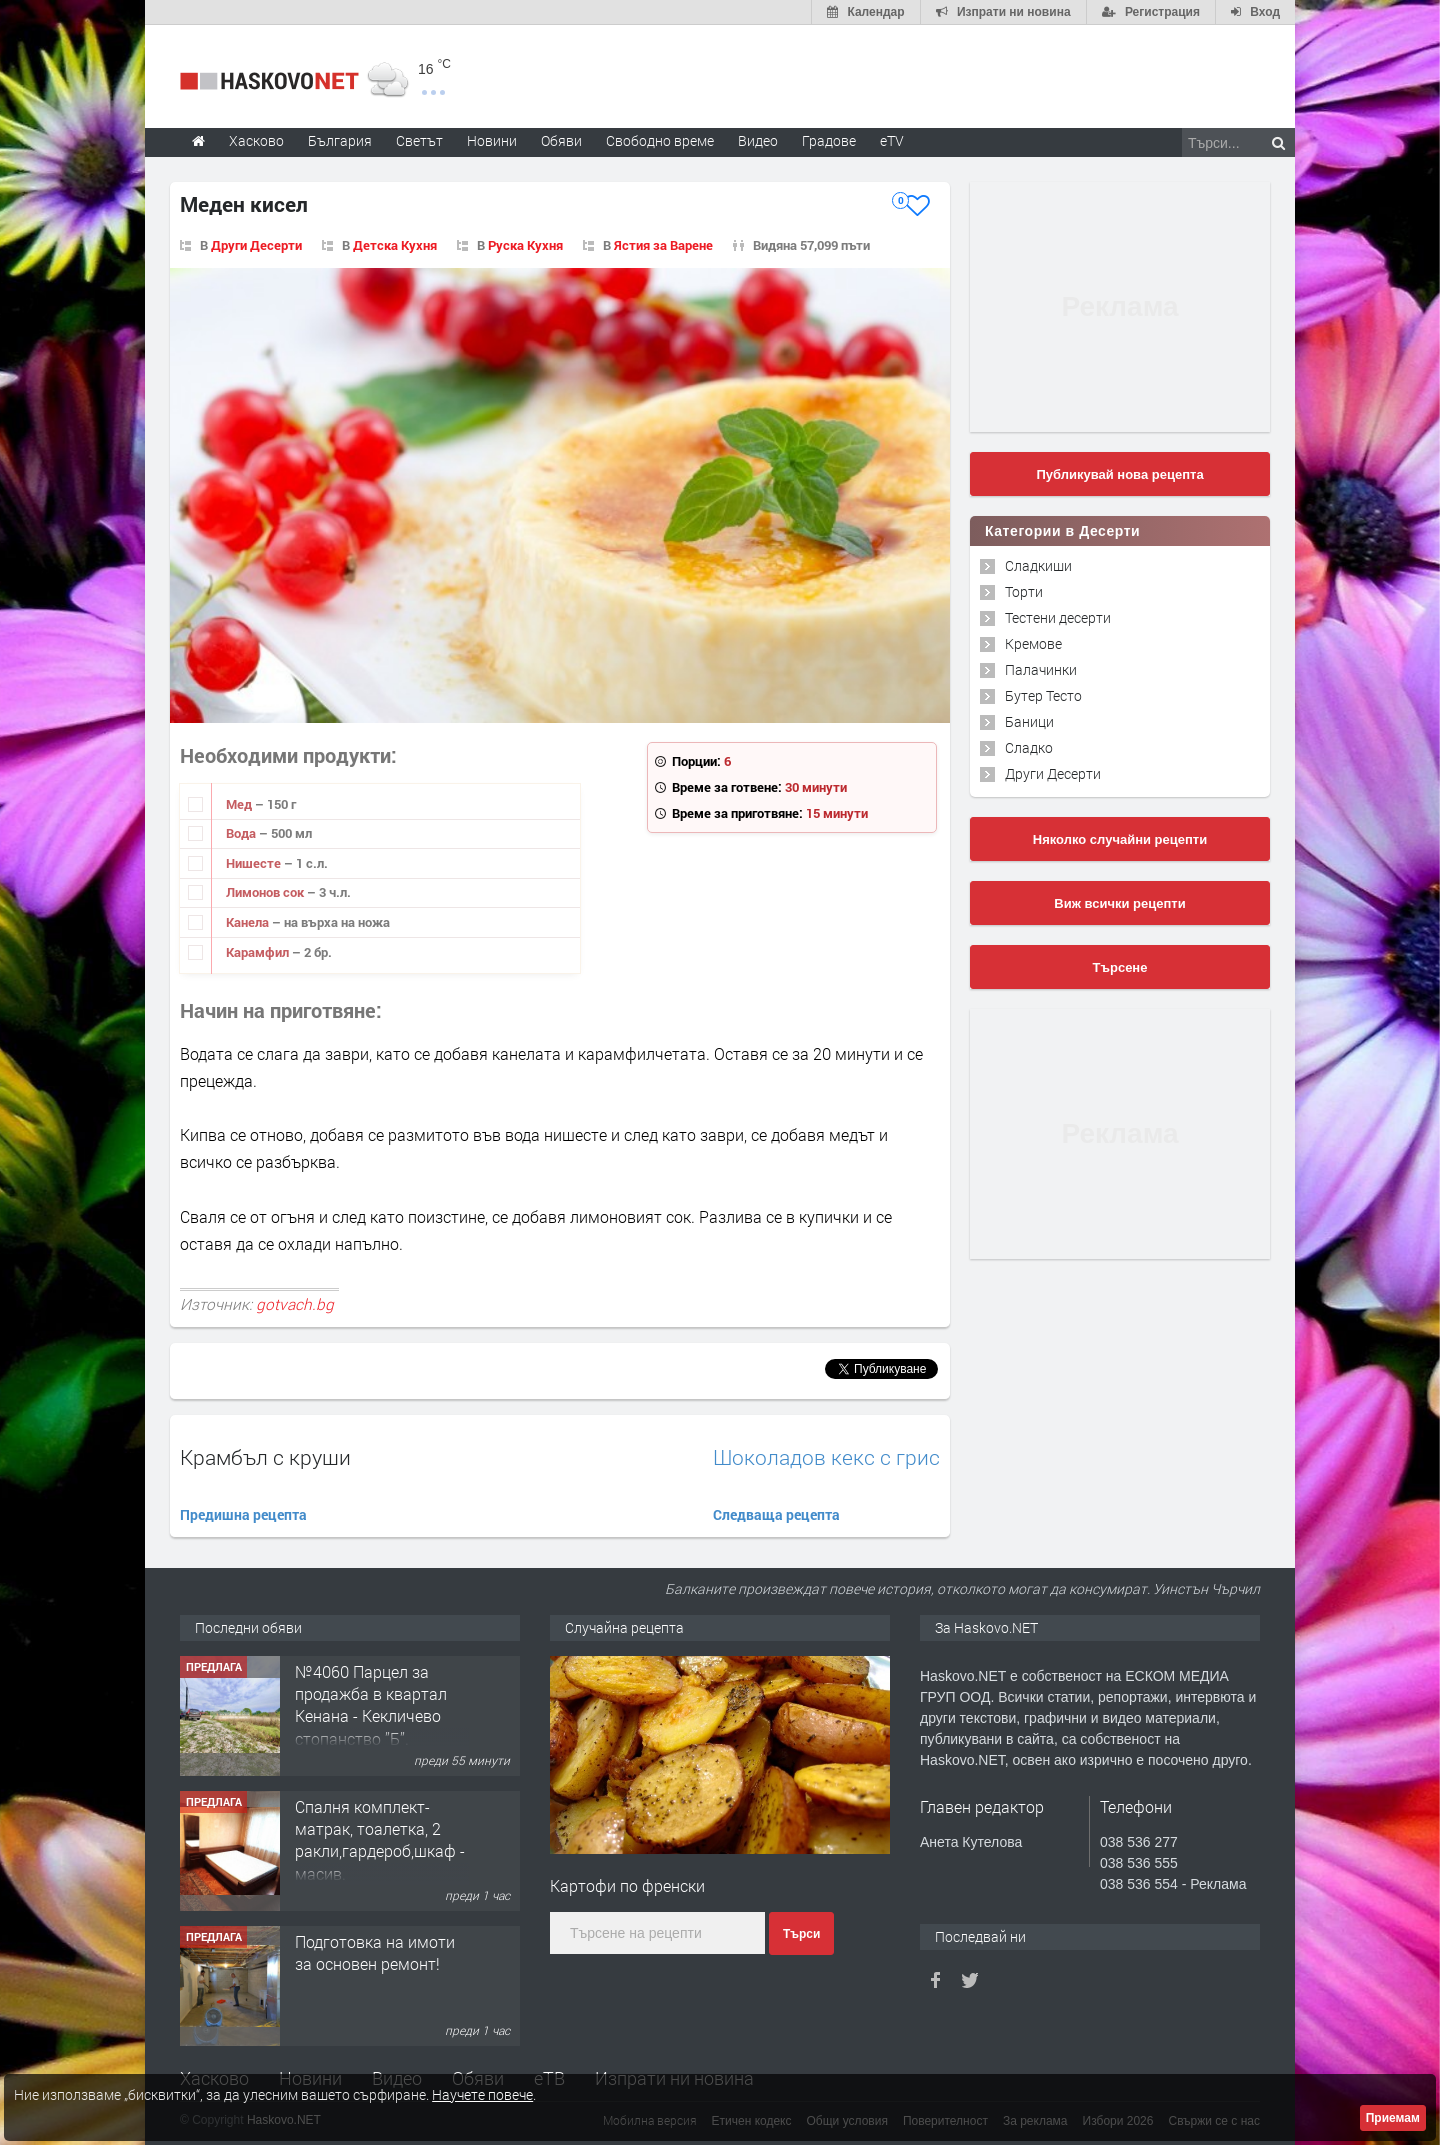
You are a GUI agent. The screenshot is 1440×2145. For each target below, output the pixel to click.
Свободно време (660, 140)
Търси (801, 1934)
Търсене (1120, 967)
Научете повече (482, 2094)
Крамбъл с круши (265, 1457)
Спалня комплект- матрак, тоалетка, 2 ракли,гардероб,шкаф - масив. (380, 1840)
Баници (1029, 721)
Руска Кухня (525, 245)
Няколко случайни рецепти (1120, 839)
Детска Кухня (395, 245)
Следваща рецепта (776, 1514)
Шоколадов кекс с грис (826, 1457)
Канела (249, 922)
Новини (492, 140)
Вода (242, 833)
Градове (829, 140)
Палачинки (1041, 669)
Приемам (1393, 2118)
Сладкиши (1038, 565)
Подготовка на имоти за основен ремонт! (375, 1952)
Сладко (1029, 747)
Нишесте (255, 863)
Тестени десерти (1058, 617)
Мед (240, 804)
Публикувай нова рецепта (1119, 474)
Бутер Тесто (1043, 695)
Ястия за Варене (663, 245)
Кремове (1033, 643)
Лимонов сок (266, 892)
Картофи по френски (627, 1885)
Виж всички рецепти (1119, 903)
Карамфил (259, 952)
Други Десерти (256, 245)
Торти (1024, 591)
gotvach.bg (295, 1304)
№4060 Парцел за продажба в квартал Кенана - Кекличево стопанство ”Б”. (371, 1705)
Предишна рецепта (243, 1514)
